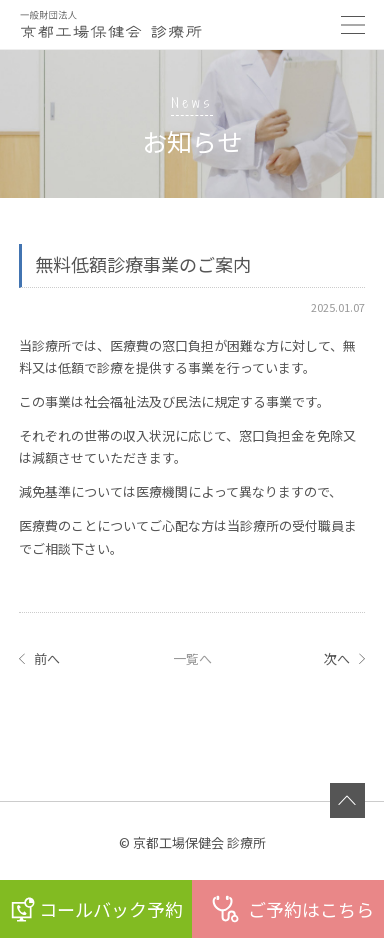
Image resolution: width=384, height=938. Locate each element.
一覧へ (192, 658)
